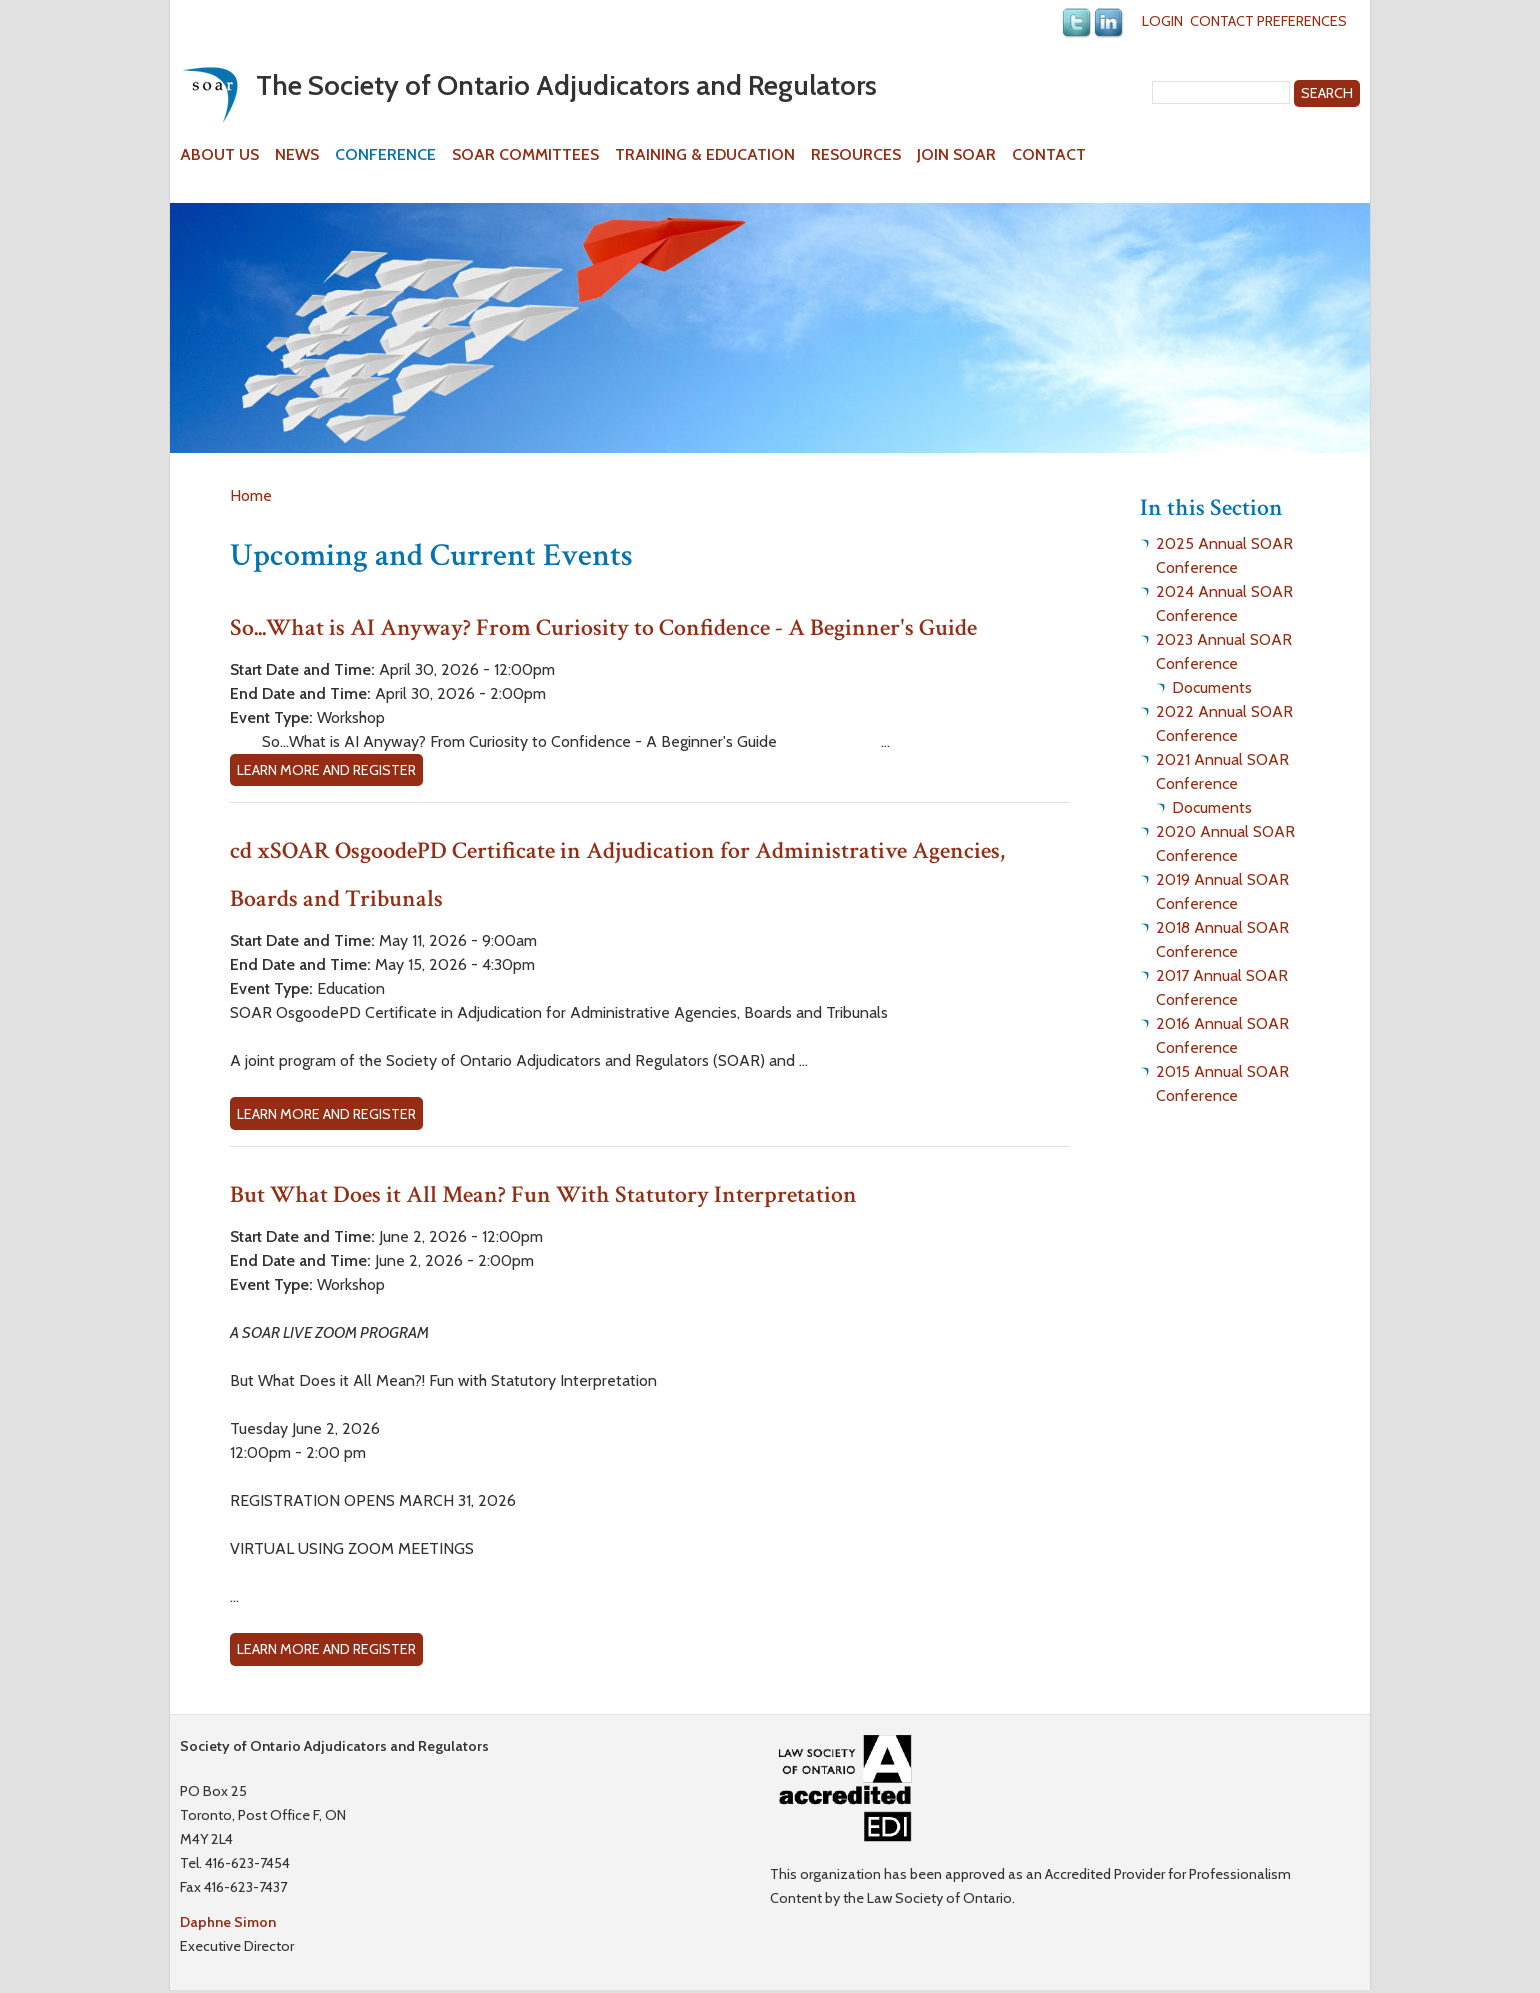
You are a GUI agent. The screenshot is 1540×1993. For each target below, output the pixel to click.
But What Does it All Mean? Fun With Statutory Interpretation (543, 1194)
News (297, 155)
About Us (219, 155)
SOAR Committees (525, 155)
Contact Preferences (1268, 21)
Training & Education (705, 155)
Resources (856, 155)
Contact (1049, 155)
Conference (385, 155)
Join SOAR (956, 155)
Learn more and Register (326, 770)
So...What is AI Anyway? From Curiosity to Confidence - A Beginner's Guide (603, 627)
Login (1162, 21)
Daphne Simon (228, 1922)
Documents (1212, 687)
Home (251, 495)
